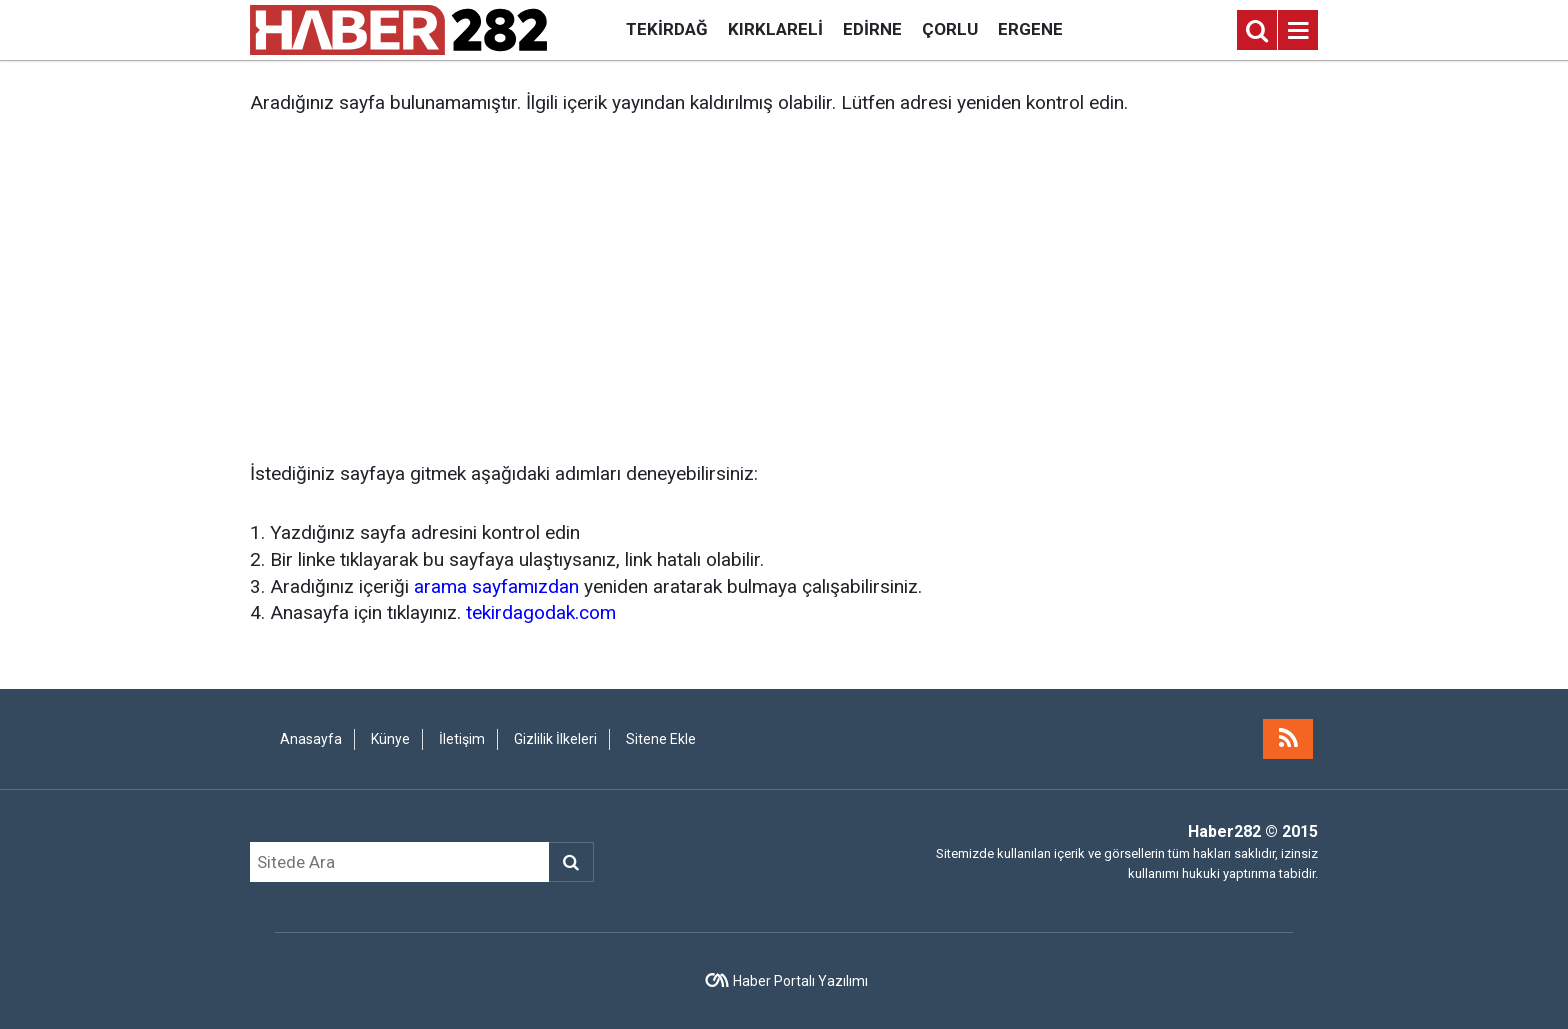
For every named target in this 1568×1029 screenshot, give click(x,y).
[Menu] (1298, 31)
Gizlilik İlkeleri (555, 739)
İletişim (462, 739)
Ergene (1030, 29)
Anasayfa (311, 739)
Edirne (872, 29)
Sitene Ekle (661, 739)
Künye (390, 739)
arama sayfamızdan (496, 586)
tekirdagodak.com (541, 612)
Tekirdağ (667, 29)
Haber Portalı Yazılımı (800, 981)
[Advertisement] (784, 289)
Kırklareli (775, 29)
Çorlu (950, 29)
